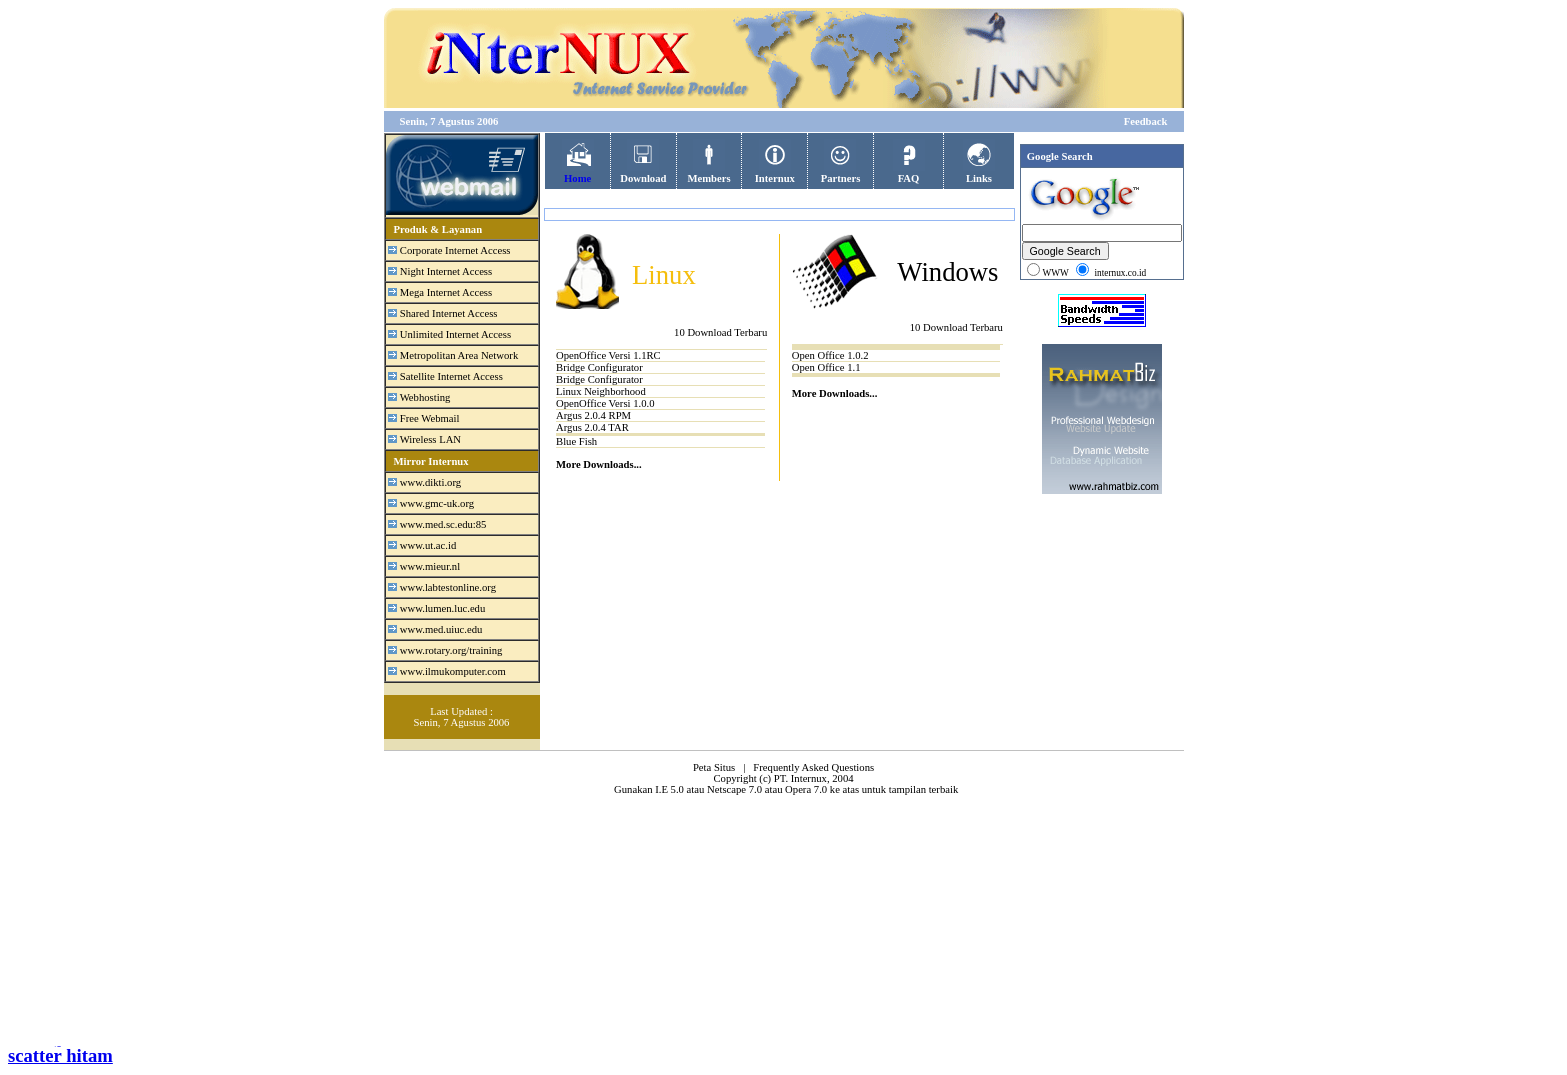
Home (578, 173)
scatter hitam (60, 1055)
